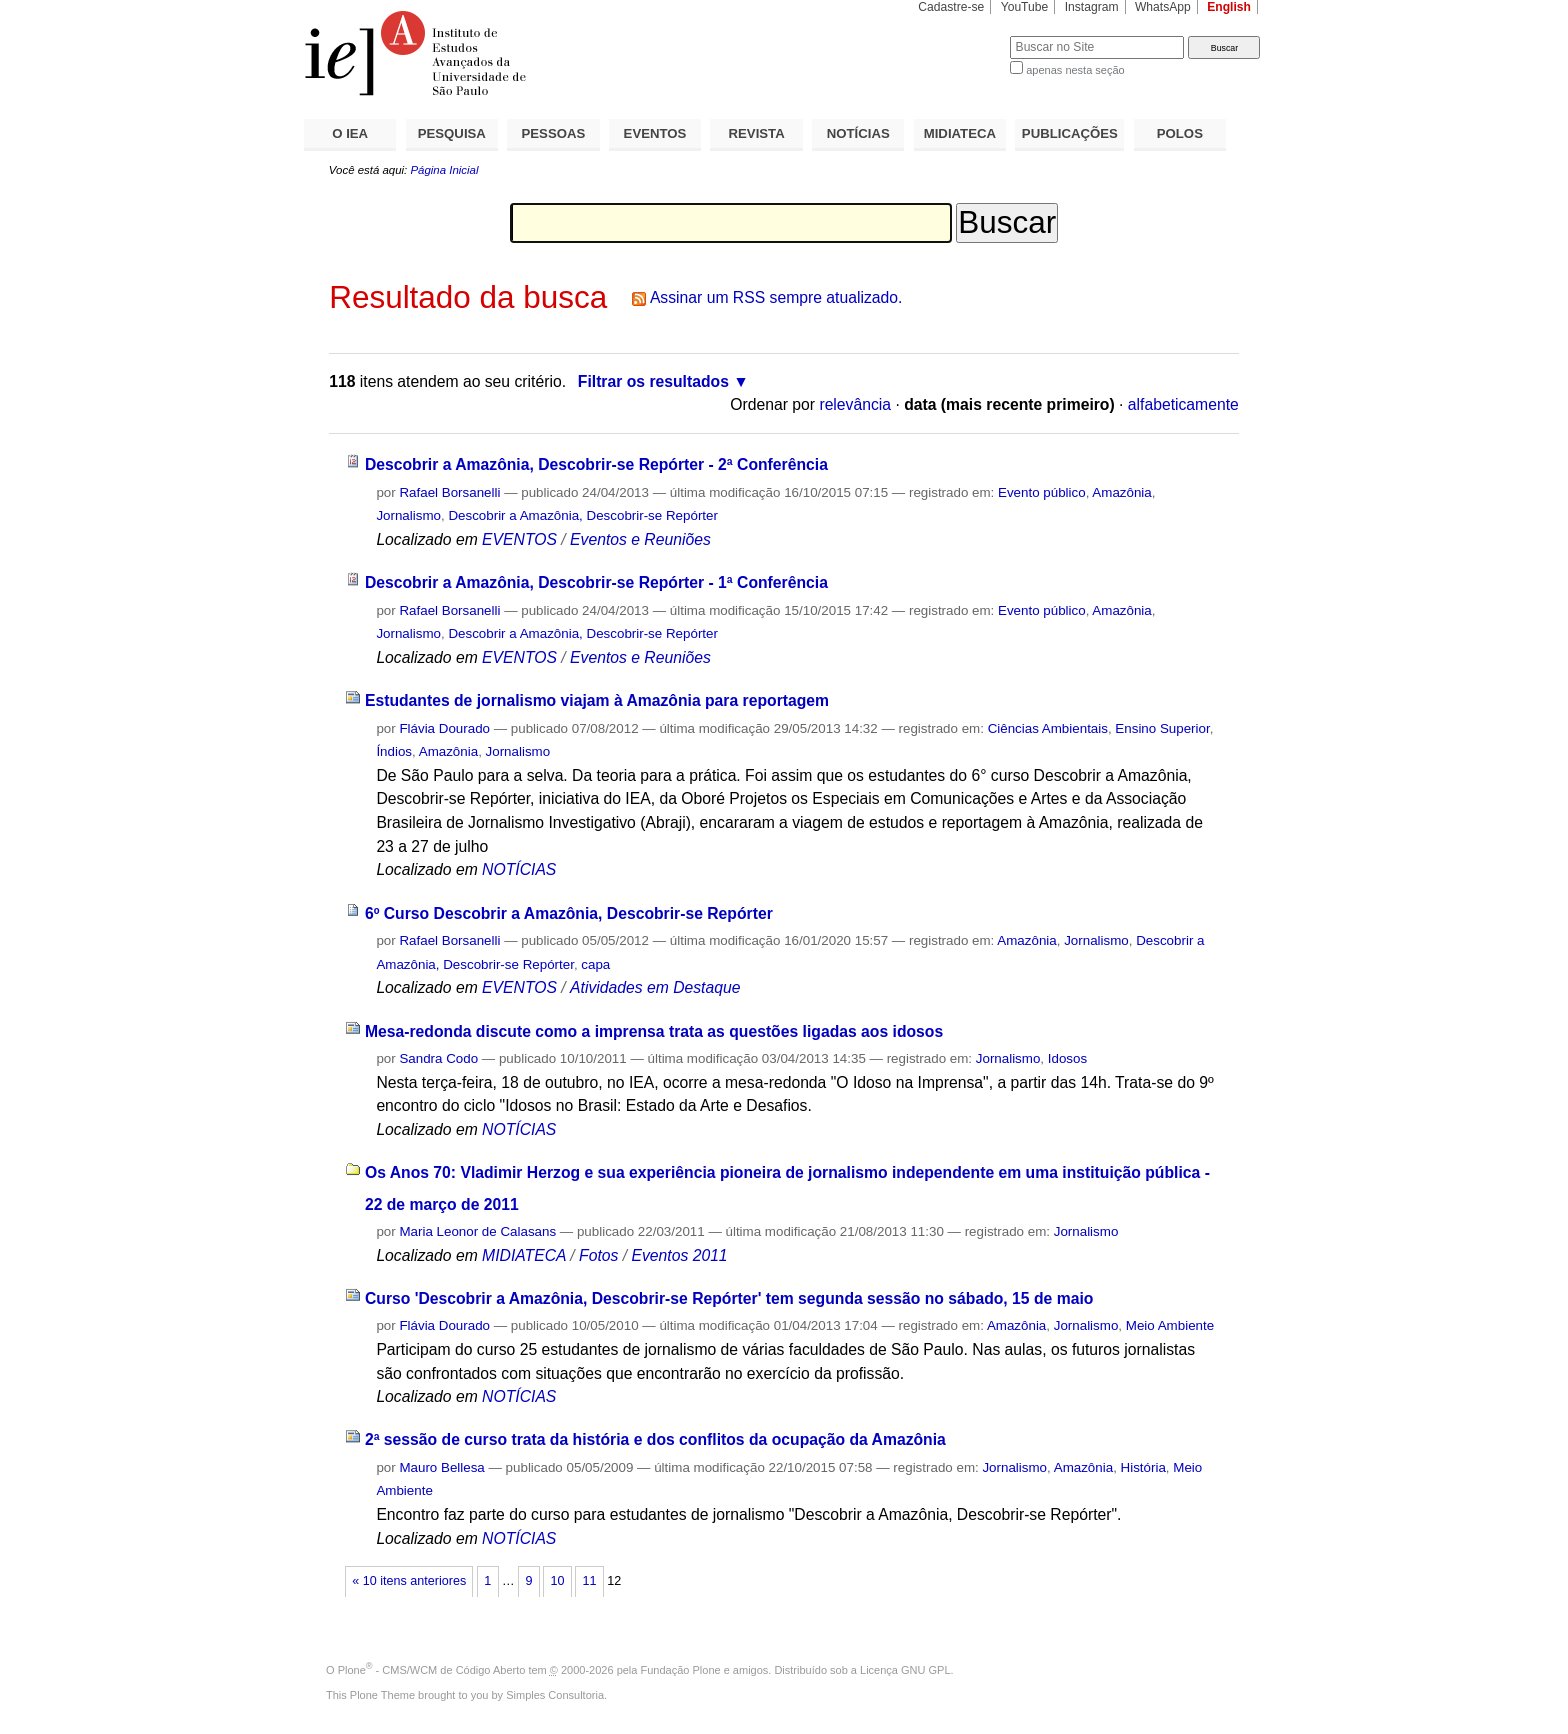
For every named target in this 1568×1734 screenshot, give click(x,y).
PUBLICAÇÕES (1070, 133)
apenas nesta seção (1075, 70)
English (1229, 7)
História (1143, 1467)
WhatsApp (1163, 7)
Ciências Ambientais (1048, 728)
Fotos (598, 1255)
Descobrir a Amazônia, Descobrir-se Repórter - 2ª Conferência (596, 464)
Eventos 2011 (679, 1255)
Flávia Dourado (444, 728)
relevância (855, 404)
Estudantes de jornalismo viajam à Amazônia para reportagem (597, 700)
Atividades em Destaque (655, 987)
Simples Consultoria (555, 1695)
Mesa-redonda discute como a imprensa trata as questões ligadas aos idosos (654, 1031)
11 (590, 1581)
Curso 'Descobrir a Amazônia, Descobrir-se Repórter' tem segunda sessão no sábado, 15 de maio (729, 1298)
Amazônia (1121, 492)
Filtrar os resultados (653, 381)
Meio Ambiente (1170, 1325)
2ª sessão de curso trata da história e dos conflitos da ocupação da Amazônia (655, 1439)
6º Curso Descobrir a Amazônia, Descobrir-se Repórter (569, 913)
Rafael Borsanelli (449, 492)
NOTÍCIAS (858, 133)
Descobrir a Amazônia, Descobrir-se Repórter (583, 515)
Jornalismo (408, 515)
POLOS (1180, 133)
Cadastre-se (951, 7)
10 (557, 1581)
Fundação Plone (681, 1670)
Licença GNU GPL (905, 1670)
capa (595, 964)
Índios (394, 751)
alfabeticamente (1183, 404)
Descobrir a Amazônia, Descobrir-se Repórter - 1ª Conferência (596, 582)
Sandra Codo (438, 1058)
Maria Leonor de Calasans (477, 1231)
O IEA (350, 133)
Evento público (1042, 492)
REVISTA (757, 133)
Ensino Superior (1162, 728)
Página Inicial (444, 170)
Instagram (1092, 7)
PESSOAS (554, 133)
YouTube (1025, 7)
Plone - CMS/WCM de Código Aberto (432, 1670)
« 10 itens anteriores (409, 1581)
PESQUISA (452, 133)
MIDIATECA (960, 133)
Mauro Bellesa (441, 1467)
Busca (961, 35)
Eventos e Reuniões (640, 539)
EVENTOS (655, 133)
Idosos (1067, 1058)
